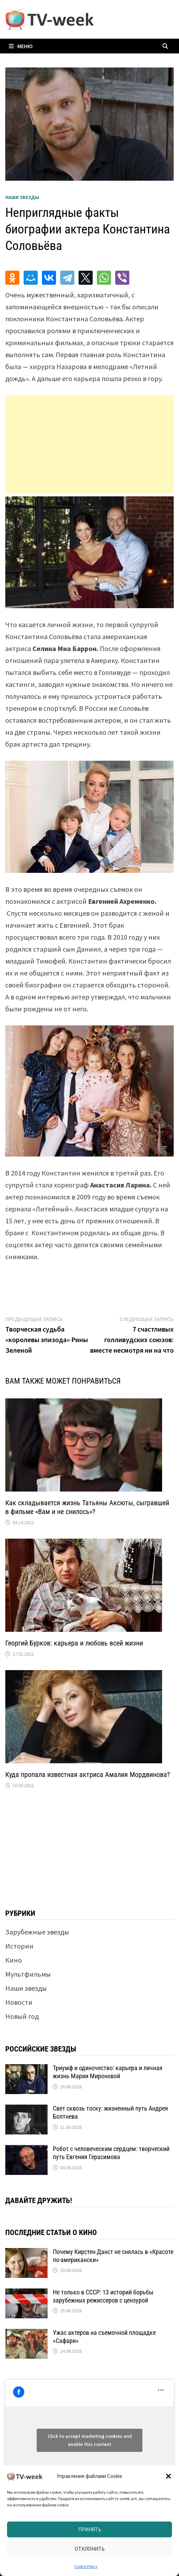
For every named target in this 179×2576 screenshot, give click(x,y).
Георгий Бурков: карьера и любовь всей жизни (74, 1643)
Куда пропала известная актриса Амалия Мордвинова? (87, 1774)
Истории (19, 1945)
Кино (13, 1960)
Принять (89, 2529)
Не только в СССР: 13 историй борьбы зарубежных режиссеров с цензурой (103, 2296)
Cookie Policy (86, 2566)
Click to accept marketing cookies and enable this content (90, 2440)
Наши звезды (22, 197)
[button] (168, 2476)
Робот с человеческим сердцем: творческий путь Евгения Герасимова (111, 2152)
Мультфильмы (28, 1974)
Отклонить (90, 2548)
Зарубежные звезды (37, 1931)
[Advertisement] (89, 444)
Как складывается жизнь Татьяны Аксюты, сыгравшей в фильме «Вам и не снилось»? (87, 1507)
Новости (18, 2002)
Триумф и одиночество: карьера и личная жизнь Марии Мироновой (107, 2072)
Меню (21, 46)
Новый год (22, 2016)
